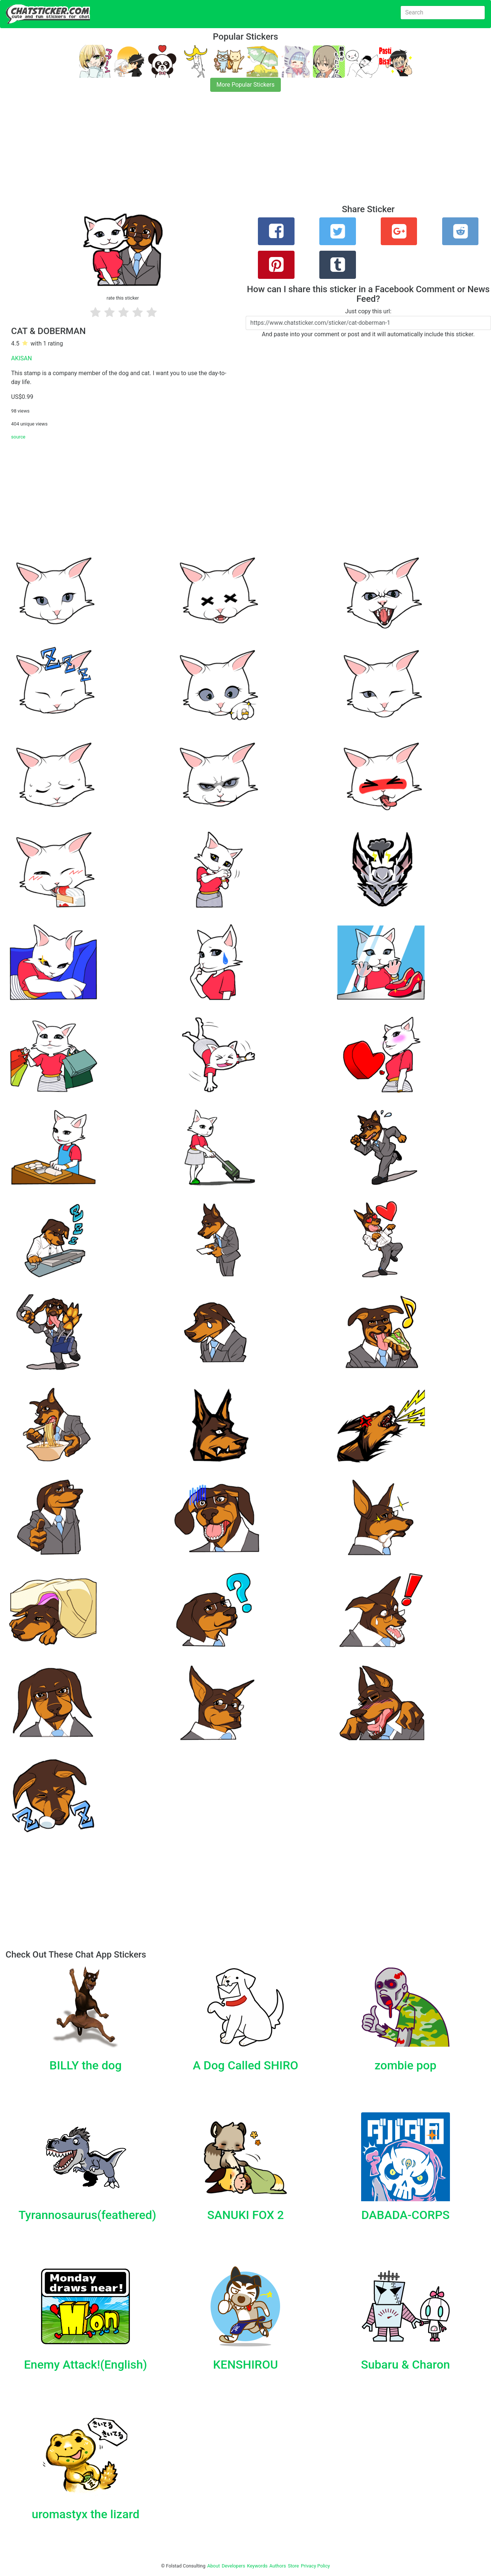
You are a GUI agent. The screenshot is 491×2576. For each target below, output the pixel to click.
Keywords (257, 2566)
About (213, 2566)
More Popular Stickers (245, 84)
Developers (233, 2566)
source (18, 437)
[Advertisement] (222, 152)
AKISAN (21, 358)
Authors (277, 2566)
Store (293, 2566)
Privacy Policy (315, 2566)
